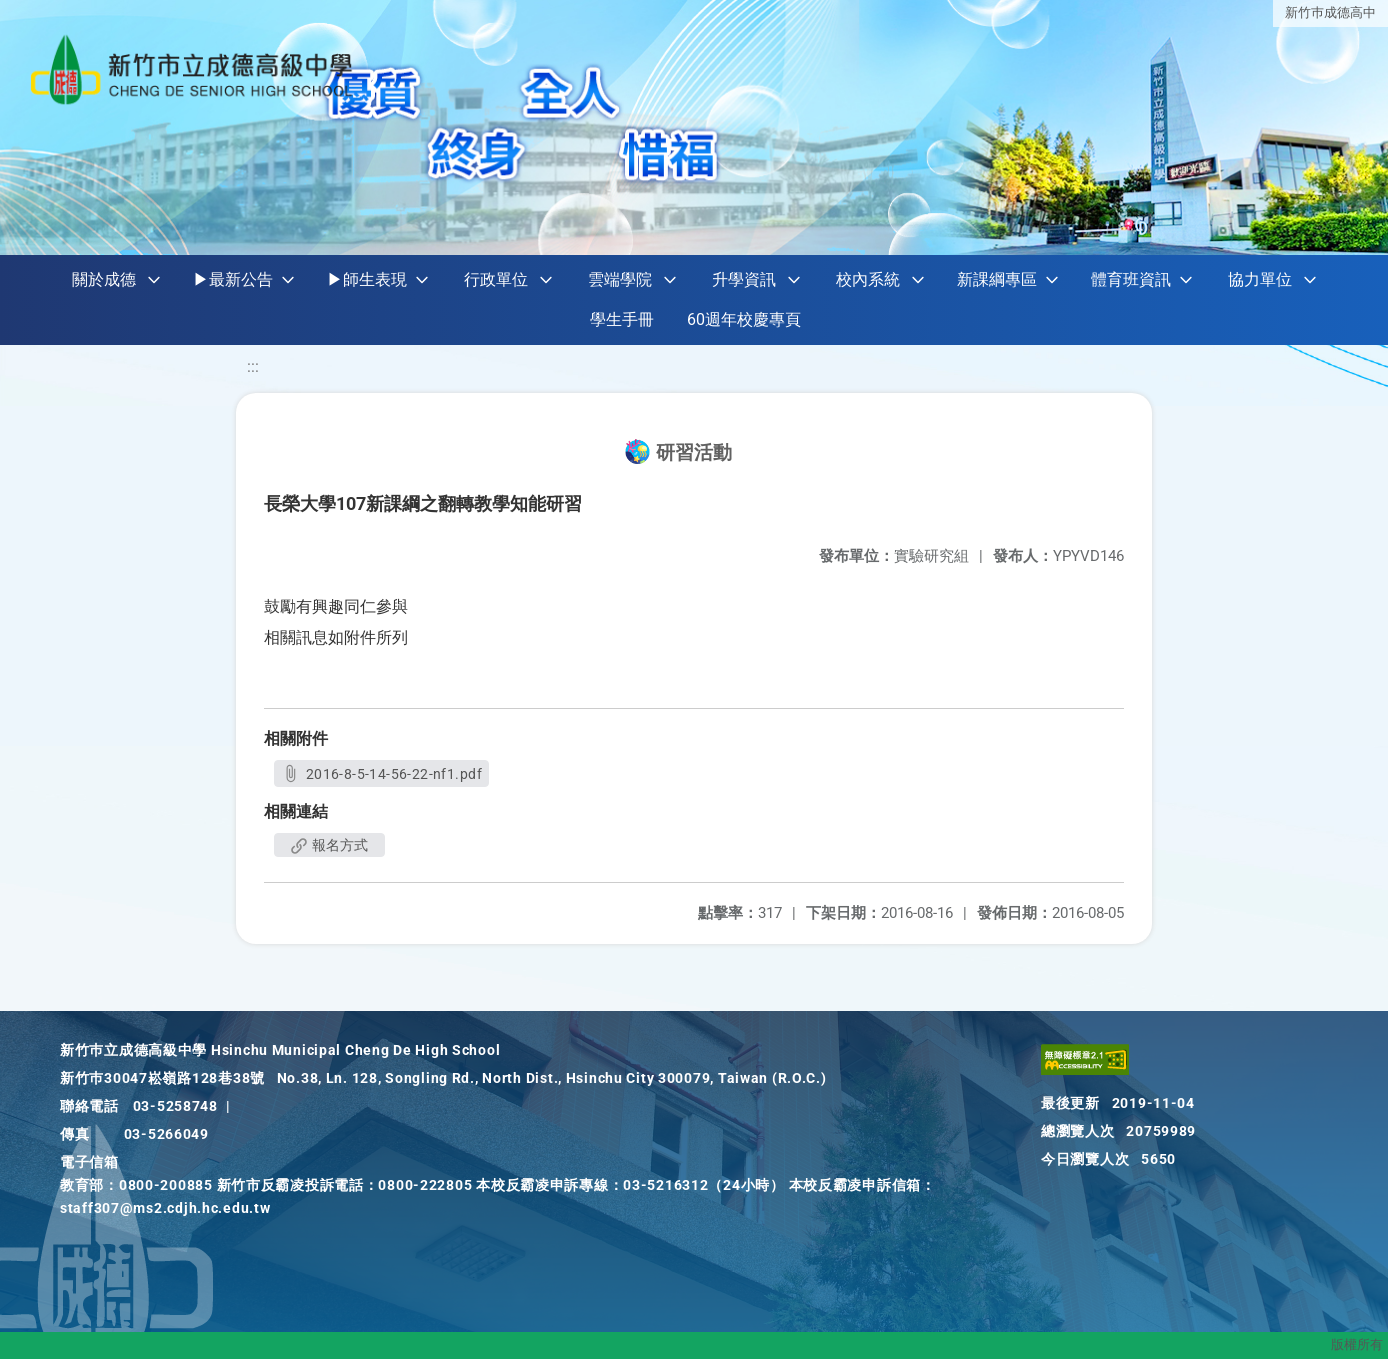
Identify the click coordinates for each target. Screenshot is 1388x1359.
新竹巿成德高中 (1330, 12)
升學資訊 (744, 279)
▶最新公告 (233, 279)
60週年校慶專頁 (744, 319)
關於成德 (104, 279)
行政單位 (496, 279)
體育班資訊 (1131, 279)
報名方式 (329, 845)
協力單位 (1260, 279)
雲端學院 (620, 279)
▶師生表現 (367, 279)
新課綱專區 (997, 279)
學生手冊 (622, 319)
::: (253, 366)
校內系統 (868, 279)
